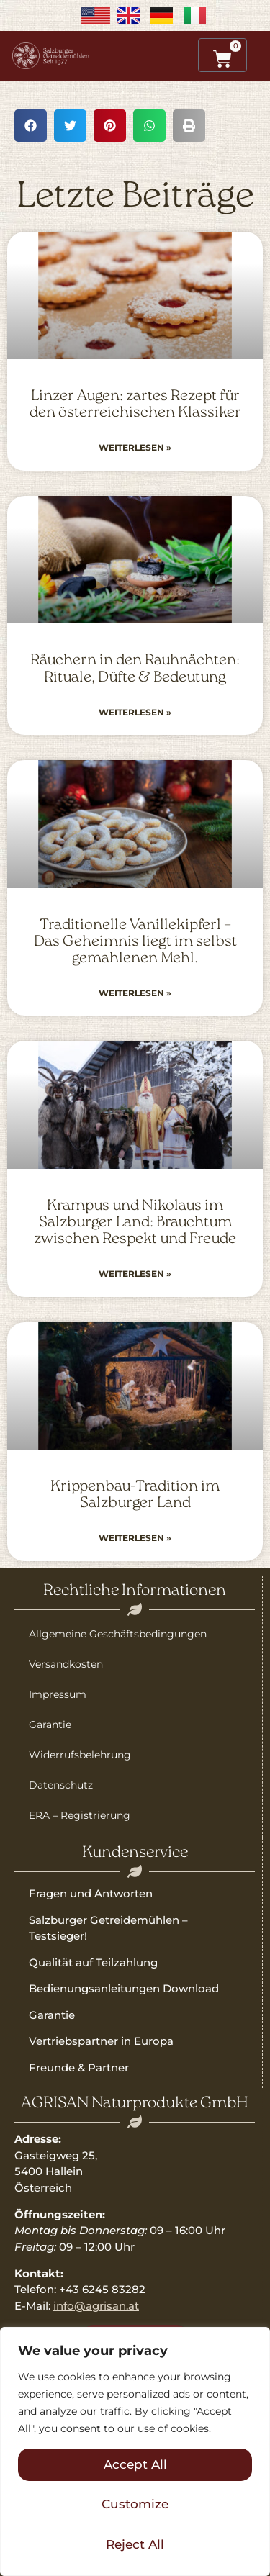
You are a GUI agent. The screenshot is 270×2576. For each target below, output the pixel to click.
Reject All (135, 2544)
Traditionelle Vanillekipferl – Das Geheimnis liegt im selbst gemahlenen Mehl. (135, 942)
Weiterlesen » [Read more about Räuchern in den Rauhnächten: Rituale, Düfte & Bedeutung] (135, 712)
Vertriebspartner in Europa (101, 2041)
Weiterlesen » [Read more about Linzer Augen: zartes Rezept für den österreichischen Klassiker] (135, 447)
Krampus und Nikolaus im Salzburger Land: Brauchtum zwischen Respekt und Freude (135, 1222)
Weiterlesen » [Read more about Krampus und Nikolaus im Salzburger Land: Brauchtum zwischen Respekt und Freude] (135, 1273)
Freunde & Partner (79, 2067)
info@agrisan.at (96, 2306)
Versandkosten (66, 1664)
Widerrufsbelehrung (80, 1754)
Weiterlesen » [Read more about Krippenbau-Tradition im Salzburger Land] (135, 1537)
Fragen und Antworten (91, 1893)
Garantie (50, 1724)
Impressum (57, 1694)
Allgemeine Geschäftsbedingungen (118, 1633)
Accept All (135, 2464)
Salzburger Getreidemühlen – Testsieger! (108, 1928)
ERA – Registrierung (79, 1815)
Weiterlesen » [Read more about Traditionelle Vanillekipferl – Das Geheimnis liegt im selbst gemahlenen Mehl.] (135, 993)
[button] (30, 125)
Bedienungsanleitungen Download (124, 1988)
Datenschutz (61, 1785)
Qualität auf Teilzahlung (93, 1962)
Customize (135, 2504)
